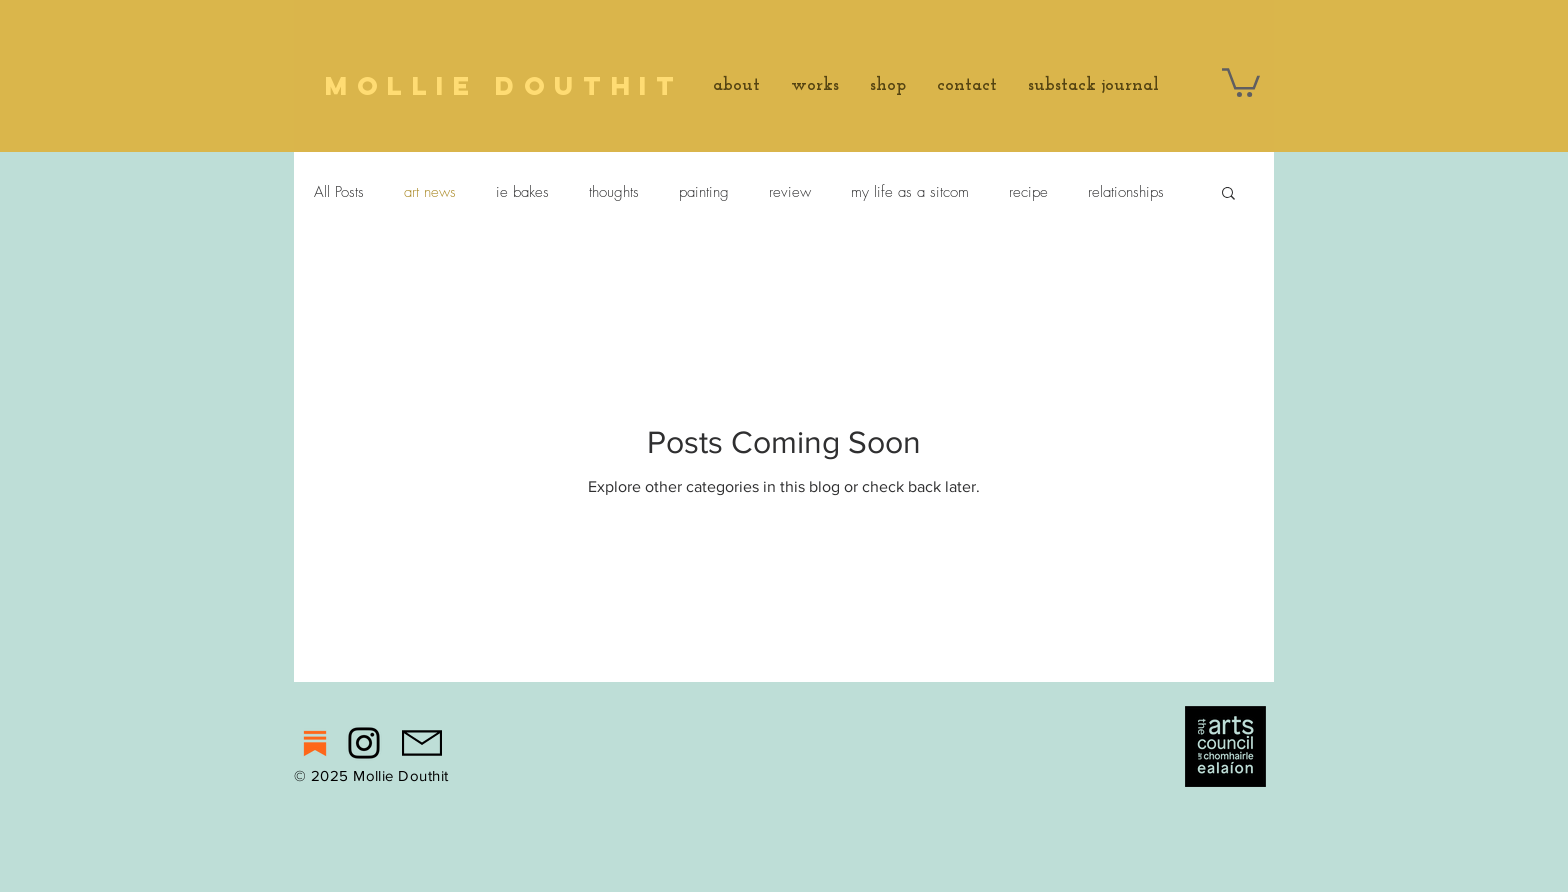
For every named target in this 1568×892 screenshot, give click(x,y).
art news (430, 192)
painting (704, 192)
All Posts (339, 192)
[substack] (315, 743)
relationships (1126, 192)
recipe (1028, 192)
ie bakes (522, 192)
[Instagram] (364, 743)
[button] (1241, 81)
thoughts (614, 192)
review (790, 192)
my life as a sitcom (910, 192)
